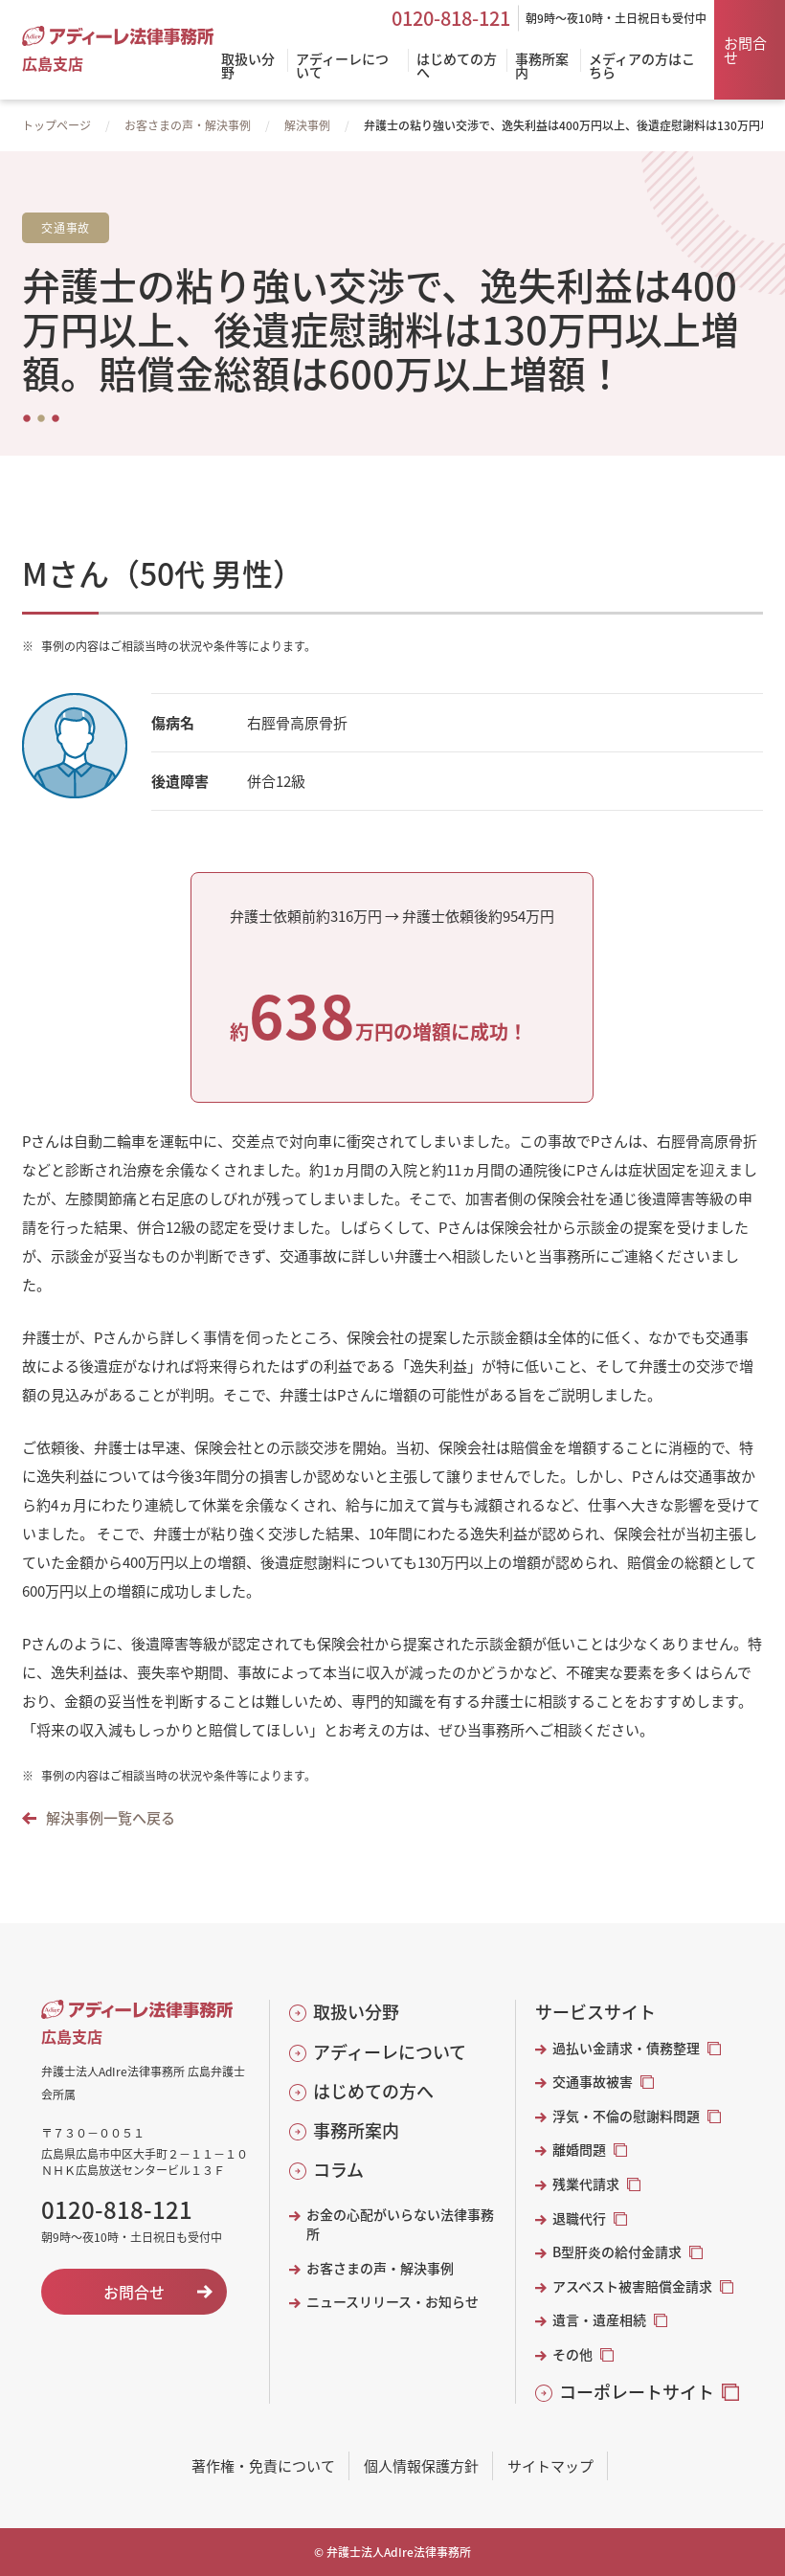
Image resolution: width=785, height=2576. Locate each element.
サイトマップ (550, 2465)
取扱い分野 (356, 2012)
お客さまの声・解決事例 (187, 125)
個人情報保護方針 (421, 2465)
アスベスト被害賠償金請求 (632, 2286)
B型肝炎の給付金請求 (617, 2252)
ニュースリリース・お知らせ (392, 2302)
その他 (572, 2354)
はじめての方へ (373, 2091)
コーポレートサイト (636, 2392)
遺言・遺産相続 (599, 2320)
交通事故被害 (592, 2081)
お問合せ (745, 50)
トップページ (56, 125)
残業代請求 (585, 2184)
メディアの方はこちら (642, 66)
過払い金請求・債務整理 (626, 2048)
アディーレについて (389, 2052)
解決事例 (307, 125)
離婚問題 (579, 2149)
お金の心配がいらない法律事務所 (400, 2224)
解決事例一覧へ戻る (110, 1817)
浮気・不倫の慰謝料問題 (626, 2116)
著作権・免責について (263, 2465)
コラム (338, 2170)
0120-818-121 (451, 18)
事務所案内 (356, 2130)
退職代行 (579, 2218)
